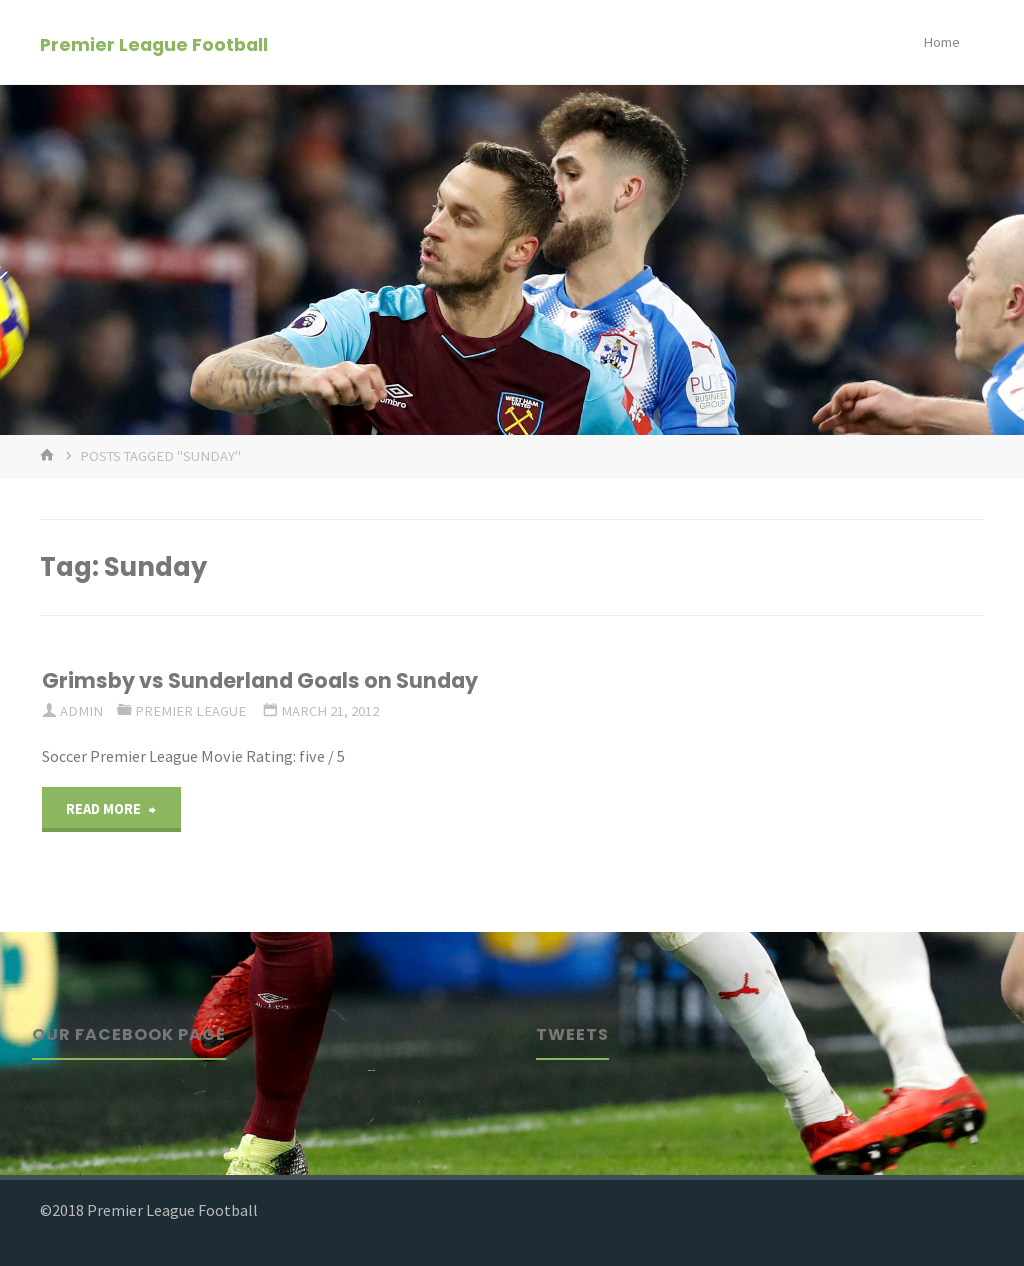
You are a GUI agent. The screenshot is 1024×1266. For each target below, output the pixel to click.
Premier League (190, 711)
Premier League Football (154, 43)
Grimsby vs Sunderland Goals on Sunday (260, 680)
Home (941, 42)
